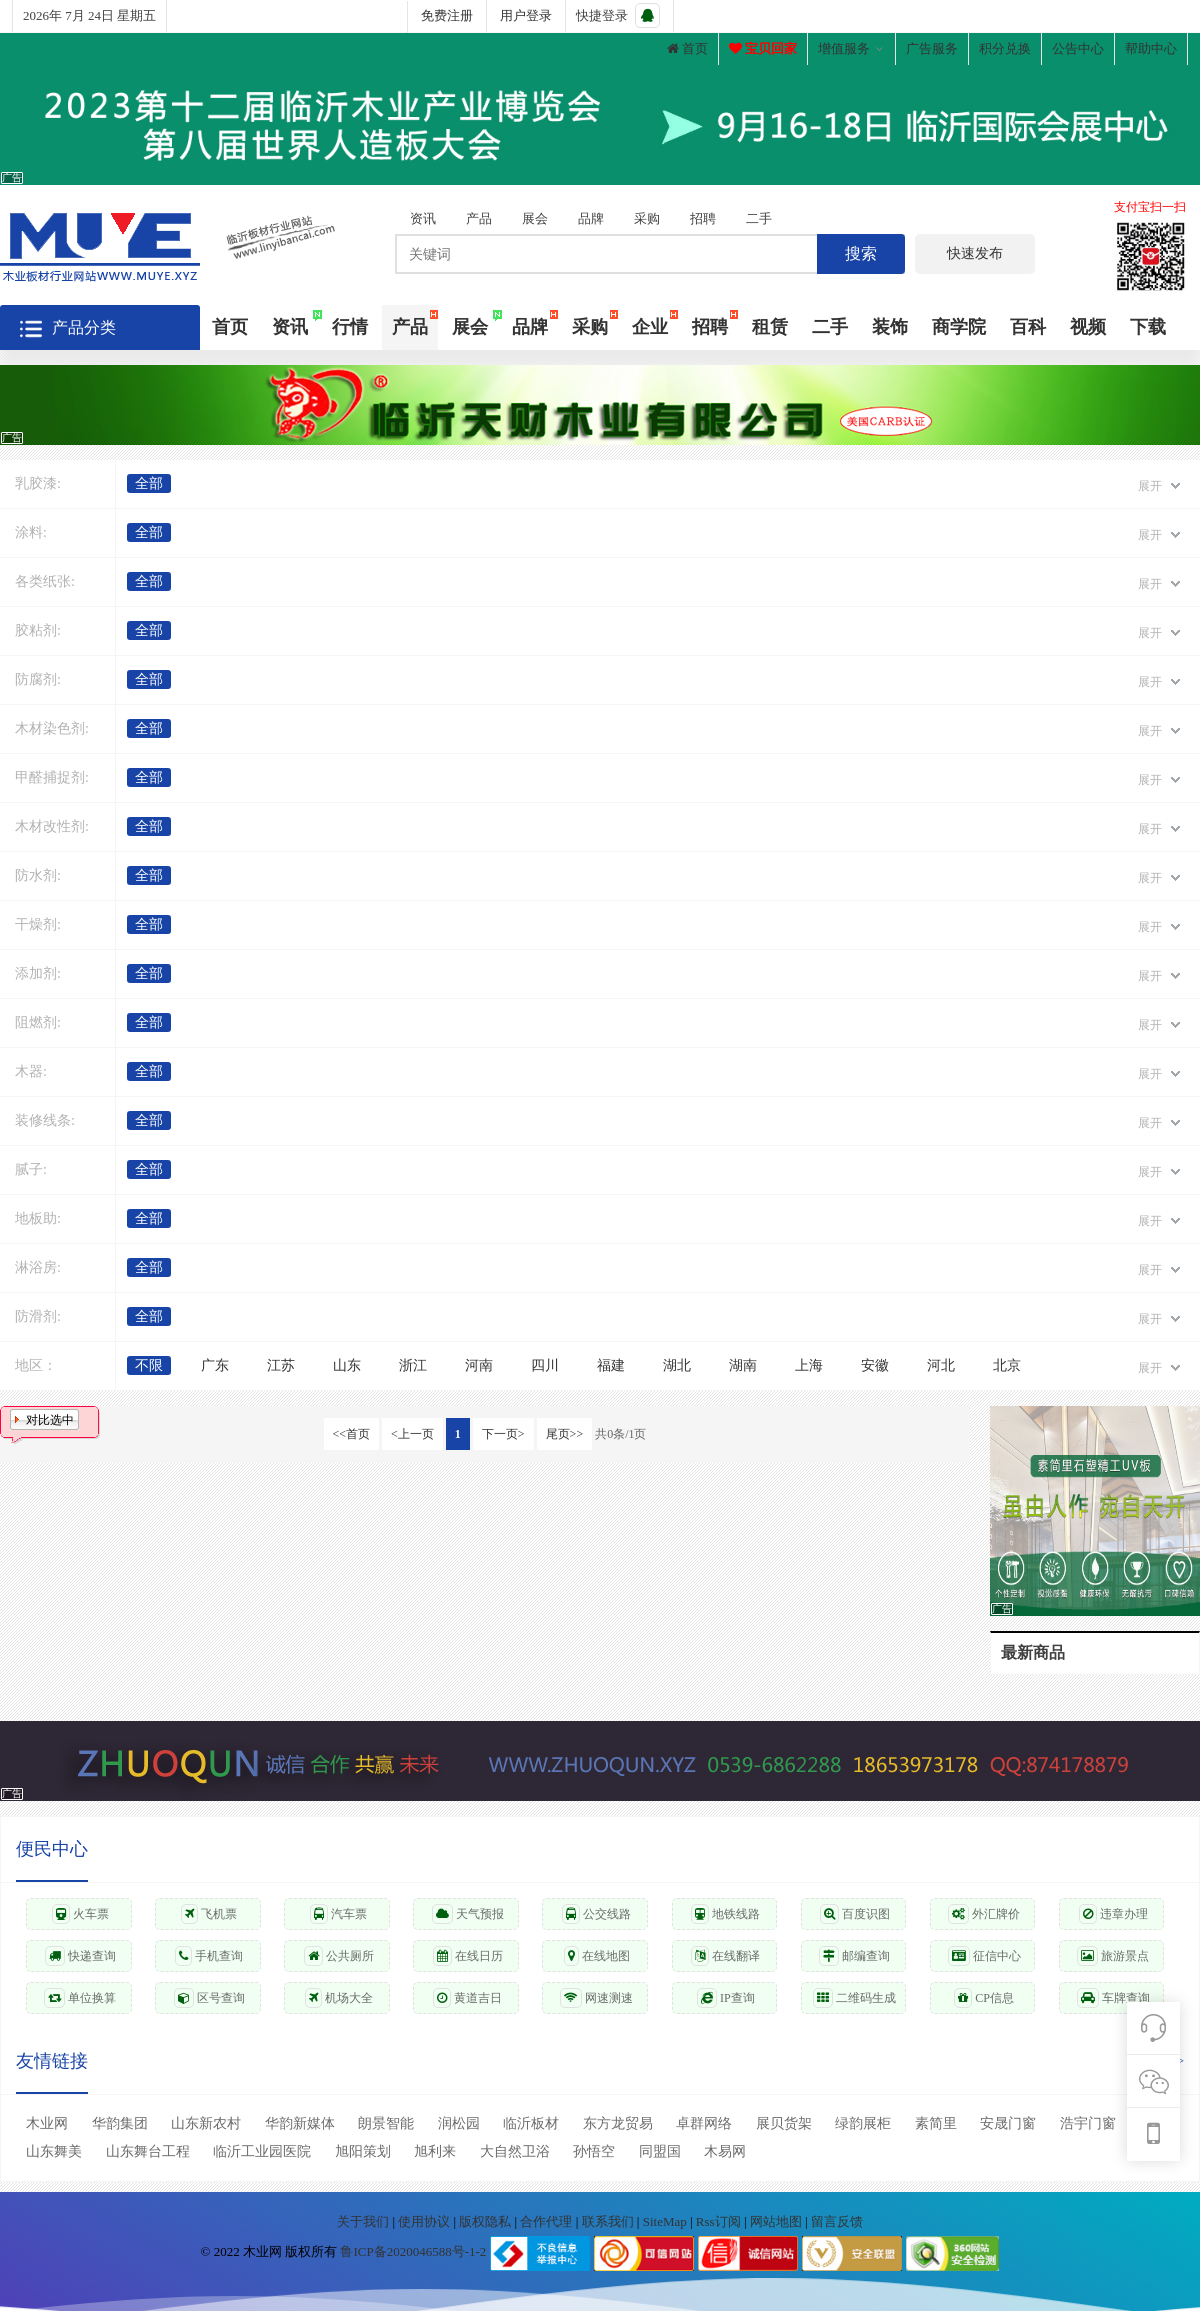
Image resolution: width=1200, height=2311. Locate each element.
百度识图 (855, 1914)
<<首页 (352, 1434)
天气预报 (468, 1914)
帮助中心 (1151, 48)
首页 (687, 48)
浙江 (413, 1365)
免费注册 (447, 15)
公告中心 (1078, 48)
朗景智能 (386, 2123)
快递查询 (80, 1956)
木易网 (725, 2151)
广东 (215, 1365)
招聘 (703, 218)
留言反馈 (837, 2221)
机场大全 (339, 1998)
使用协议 (425, 2221)
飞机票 (209, 1914)
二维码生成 (854, 1998)
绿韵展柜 (863, 2123)
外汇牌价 (984, 1914)
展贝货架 (784, 2123)
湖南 (743, 1365)
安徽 (875, 1365)
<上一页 (412, 1434)
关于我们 (364, 2221)
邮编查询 (854, 1956)
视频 (1088, 327)
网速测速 (596, 1998)
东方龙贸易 (618, 2123)
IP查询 (726, 1998)
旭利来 (435, 2151)
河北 (941, 1365)
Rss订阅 (718, 2221)
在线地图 (597, 1956)
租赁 (770, 327)
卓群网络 (704, 2123)
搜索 (861, 253)
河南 (479, 1365)
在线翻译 (725, 1956)
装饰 (890, 327)
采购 (647, 218)
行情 (350, 327)
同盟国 (660, 2151)
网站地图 (777, 2221)
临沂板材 (531, 2123)
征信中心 (984, 1956)
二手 (759, 218)
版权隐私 (486, 2221)
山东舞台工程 (148, 2151)
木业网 (47, 2123)
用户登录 (526, 15)
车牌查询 (1113, 1998)
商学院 (959, 327)
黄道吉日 (467, 1998)
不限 (149, 1365)
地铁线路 (725, 1914)
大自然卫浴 (515, 2151)
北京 (1007, 1365)
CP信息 (984, 1998)
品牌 (591, 218)
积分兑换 (1005, 48)
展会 (535, 218)
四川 (545, 1365)
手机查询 (209, 1956)
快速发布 (975, 253)
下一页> (503, 1434)
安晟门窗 (1008, 2123)
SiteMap (666, 2221)
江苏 (281, 1365)
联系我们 (609, 2221)
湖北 (677, 1365)
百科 (1028, 327)
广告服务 (932, 48)
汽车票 (338, 1914)
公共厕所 (339, 1956)
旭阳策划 (363, 2151)
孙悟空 (594, 2151)
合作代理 (547, 2221)
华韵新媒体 (300, 2123)
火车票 (80, 1914)
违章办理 (1113, 1914)
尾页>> (565, 1434)
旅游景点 (1113, 1956)
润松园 (459, 2123)
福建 (611, 1365)
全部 (149, 483)
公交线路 (596, 1914)
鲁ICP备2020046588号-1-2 (413, 2252)
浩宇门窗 (1088, 2123)
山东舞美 (54, 2151)
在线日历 (468, 1956)
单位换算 (80, 1998)
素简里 (936, 2123)
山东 (347, 1365)
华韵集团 (120, 2123)
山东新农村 (206, 2123)
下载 (1148, 327)
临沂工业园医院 (262, 2151)
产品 (479, 218)
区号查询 (209, 1998)
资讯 (423, 218)
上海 (809, 1365)
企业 (650, 327)
